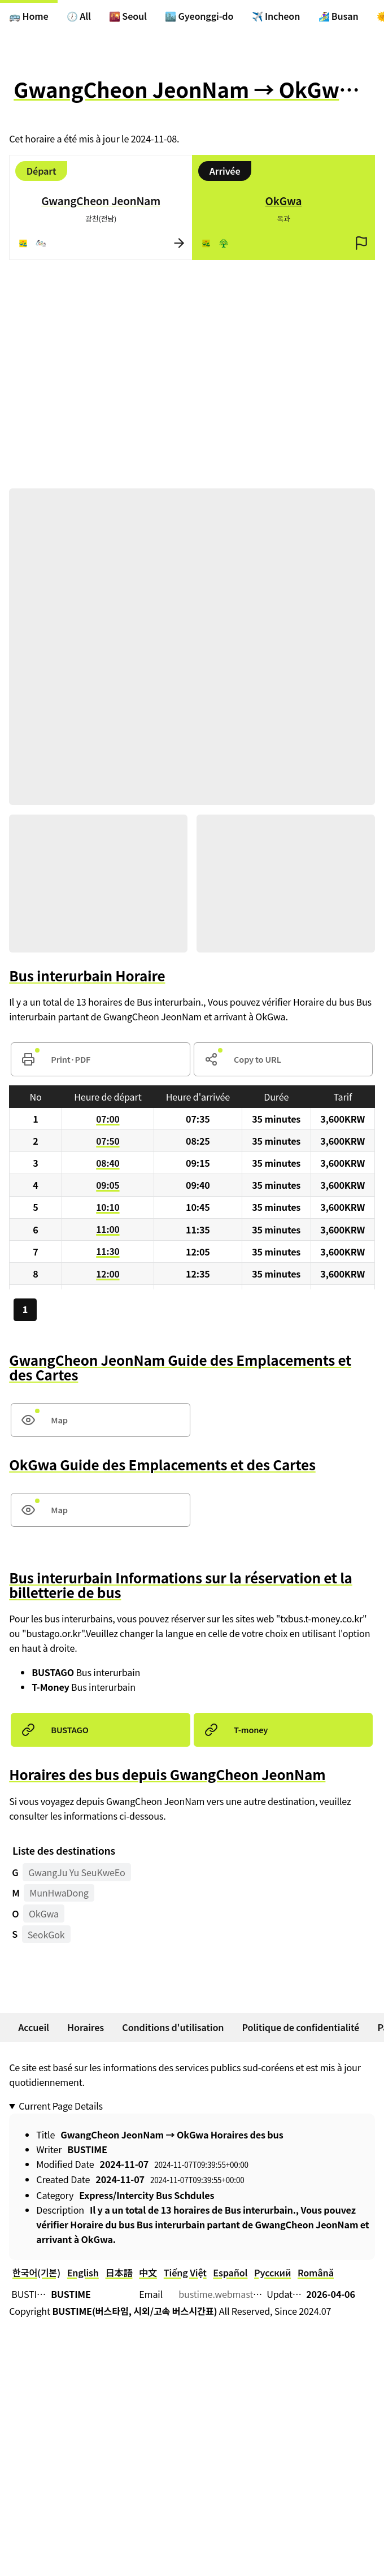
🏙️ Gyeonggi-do (199, 16)
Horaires (85, 2027)
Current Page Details (61, 2107)
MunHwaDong (59, 1893)
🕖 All (79, 16)
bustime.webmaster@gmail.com (246, 2294)
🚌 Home (29, 16)
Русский (273, 2273)
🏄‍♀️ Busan (338, 16)
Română (316, 2273)
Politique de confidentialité (301, 2027)
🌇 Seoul (128, 16)
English (83, 2273)
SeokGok (46, 1935)
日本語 (119, 2273)
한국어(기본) (36, 2273)
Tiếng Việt (185, 2273)
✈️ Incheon (276, 16)
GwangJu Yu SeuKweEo (76, 1873)
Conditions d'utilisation (173, 2027)
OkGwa (44, 1914)
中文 (148, 2273)
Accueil (33, 2027)
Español (230, 2273)
